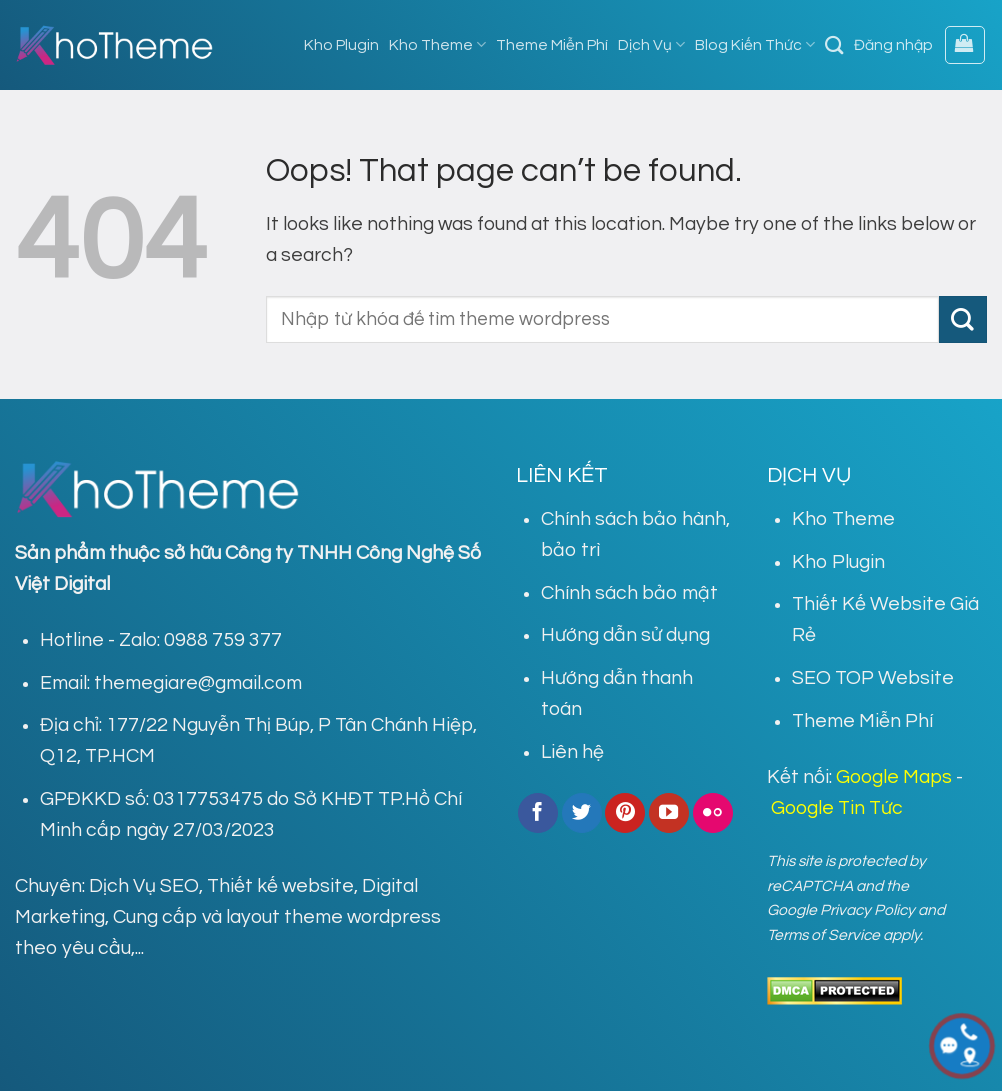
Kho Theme (437, 44)
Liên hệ (572, 752)
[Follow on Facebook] (538, 813)
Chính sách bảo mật (629, 593)
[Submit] (963, 319)
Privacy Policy (867, 910)
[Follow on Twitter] (582, 813)
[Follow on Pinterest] (625, 813)
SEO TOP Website (873, 678)
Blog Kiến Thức (755, 44)
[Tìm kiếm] (834, 45)
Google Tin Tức (837, 808)
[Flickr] (713, 813)
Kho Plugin (341, 45)
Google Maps (894, 777)
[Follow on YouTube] (669, 813)
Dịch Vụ (651, 44)
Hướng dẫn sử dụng (625, 635)
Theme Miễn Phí (552, 45)
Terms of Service (823, 935)
